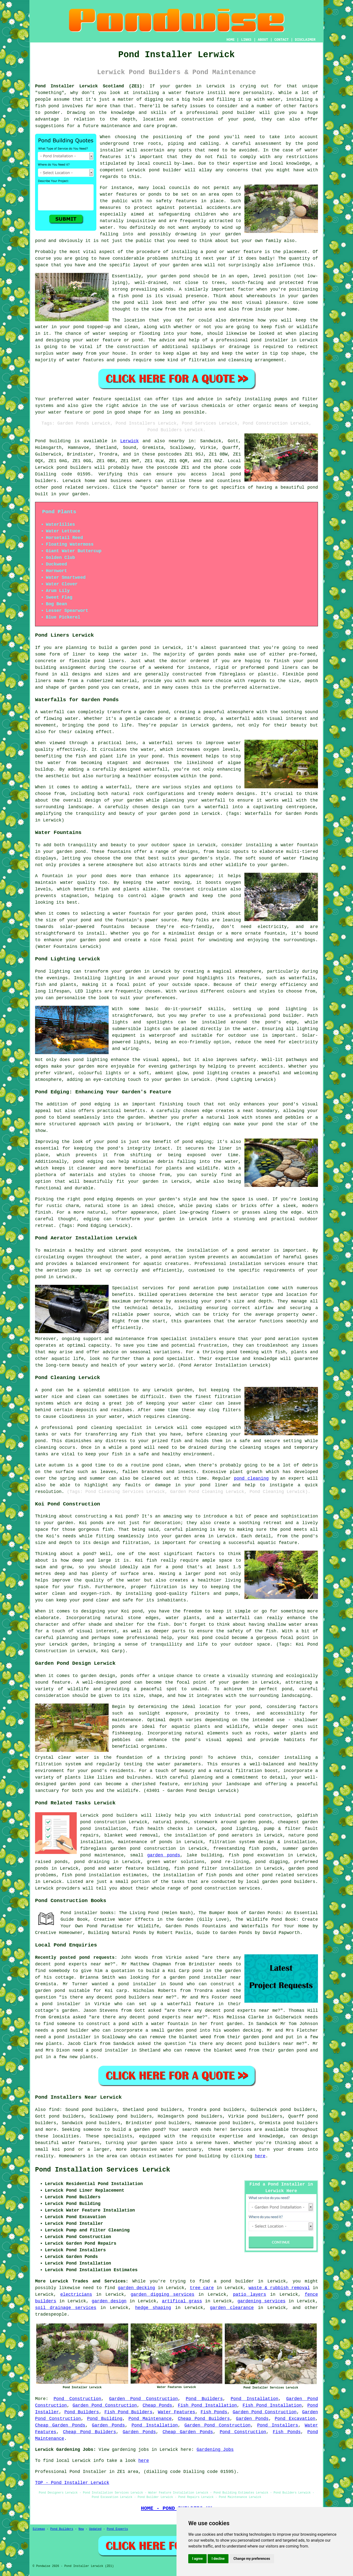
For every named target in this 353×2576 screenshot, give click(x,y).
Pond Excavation (295, 2418)
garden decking (136, 2287)
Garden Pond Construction (143, 2398)
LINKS (246, 40)
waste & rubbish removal (279, 2287)
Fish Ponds (214, 2412)
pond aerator (253, 1250)
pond (214, 136)
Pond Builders (204, 2398)
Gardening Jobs (215, 2449)
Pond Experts (117, 2529)
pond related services (290, 1875)
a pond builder (234, 2281)
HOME (231, 40)
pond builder (238, 112)
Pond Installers (277, 2425)
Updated (95, 2529)
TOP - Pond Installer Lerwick (72, 2482)
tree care (202, 2287)
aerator (247, 1321)
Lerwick (129, 441)
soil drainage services (65, 2307)
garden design (109, 2301)
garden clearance (232, 2307)
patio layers (249, 2294)
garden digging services (162, 2294)
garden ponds (163, 1855)
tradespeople (51, 2314)
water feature (93, 399)
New (81, 2529)
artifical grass (182, 2301)
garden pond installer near (205, 1977)
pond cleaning (251, 1478)
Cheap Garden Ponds (60, 2425)
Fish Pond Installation (207, 2405)
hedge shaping (153, 2307)
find (54, 2109)
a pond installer (58, 2003)
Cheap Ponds (157, 2405)
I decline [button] (218, 2559)
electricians (76, 2294)
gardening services (262, 2301)
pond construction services (225, 1888)
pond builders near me (143, 1997)
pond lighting (90, 1059)
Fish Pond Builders (128, 2412)
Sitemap (39, 2529)
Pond (40, 441)
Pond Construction (77, 2398)
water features (81, 2142)
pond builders (74, 467)
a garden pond (145, 2129)
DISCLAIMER (305, 40)
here (260, 2156)
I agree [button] (197, 2559)
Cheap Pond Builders (204, 2418)
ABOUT (263, 40)
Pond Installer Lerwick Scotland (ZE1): (90, 86)
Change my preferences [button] (251, 2559)
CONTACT (281, 40)
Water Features (176, 2412)
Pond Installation (254, 2398)
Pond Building (104, 2418)
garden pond (175, 276)
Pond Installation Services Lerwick (102, 2170)
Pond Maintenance (150, 2418)
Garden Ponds (252, 2418)
